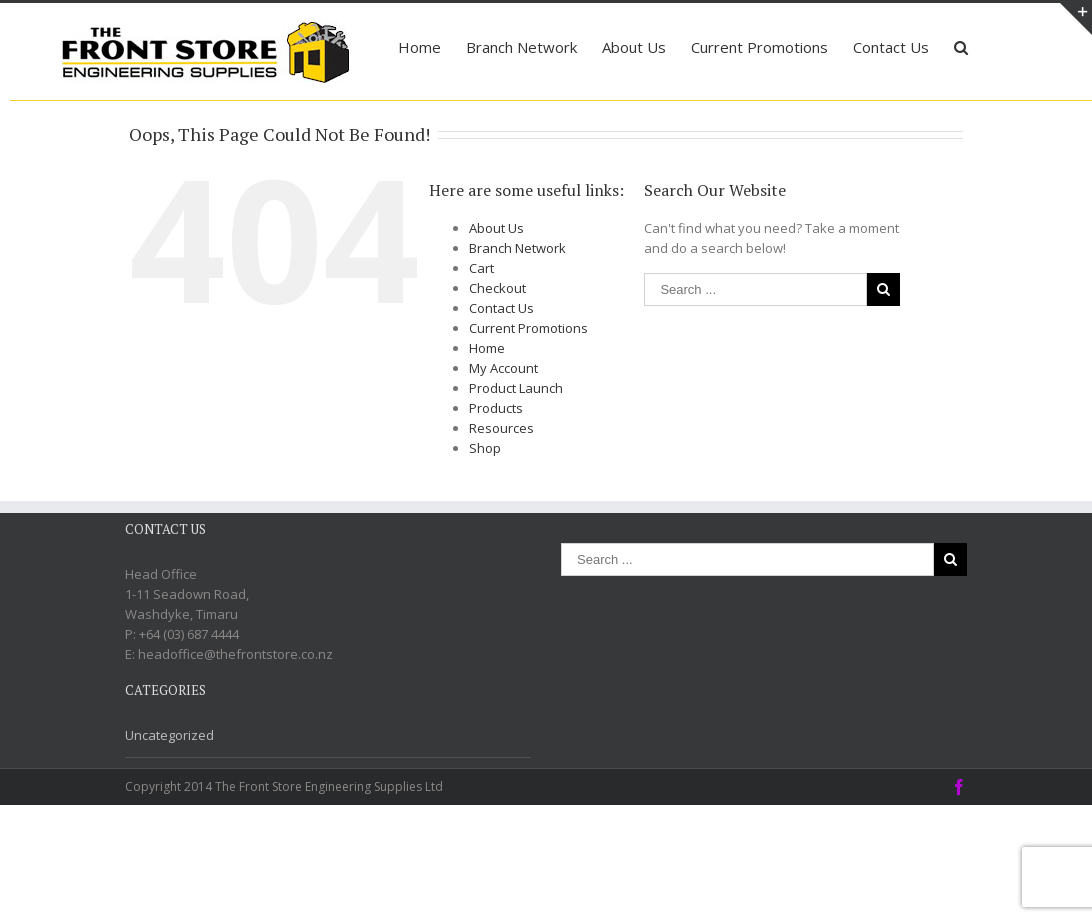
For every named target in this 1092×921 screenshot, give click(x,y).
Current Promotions (528, 444)
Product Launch (516, 504)
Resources (501, 544)
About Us (496, 344)
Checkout (497, 404)
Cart (481, 384)
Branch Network (517, 364)
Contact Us (501, 424)
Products (496, 524)
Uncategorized (169, 851)
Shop (485, 564)
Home (487, 464)
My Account (503, 484)
